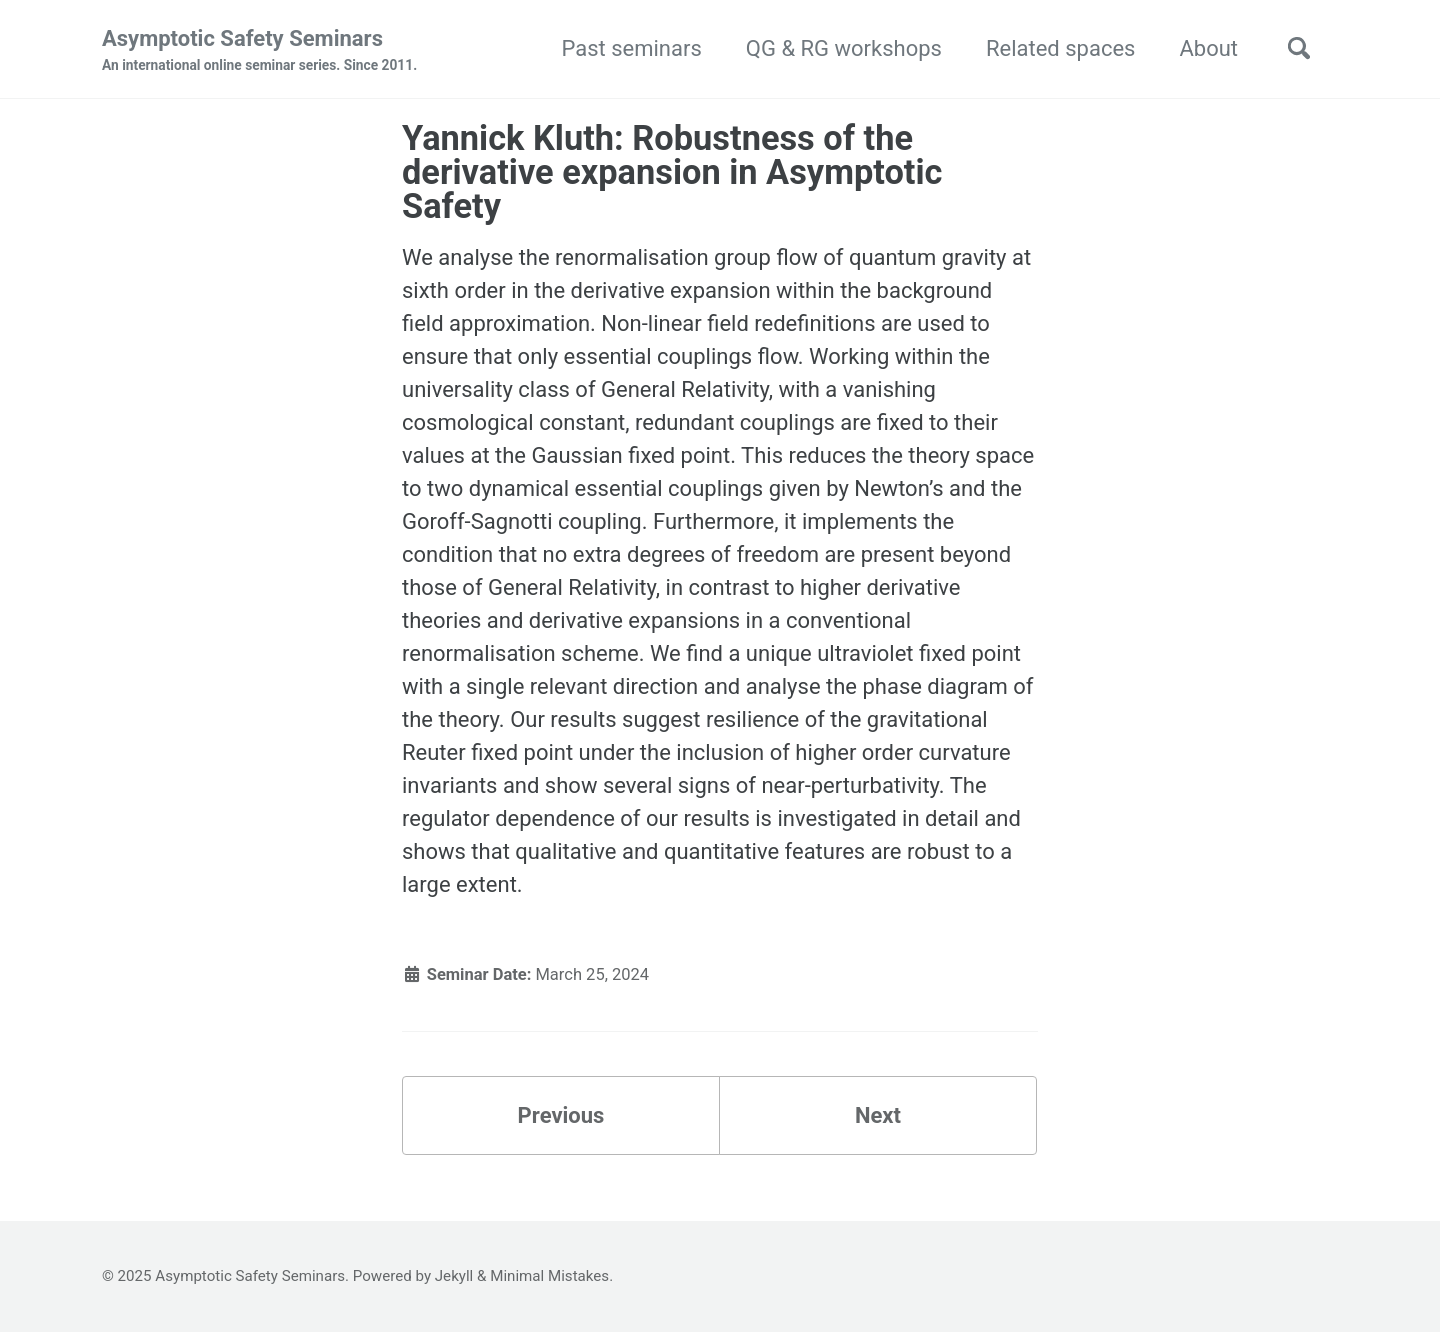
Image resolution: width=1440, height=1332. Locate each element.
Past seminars (631, 48)
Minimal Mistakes (549, 1276)
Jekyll (454, 1276)
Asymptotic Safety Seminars (259, 51)
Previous (561, 1115)
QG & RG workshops (844, 48)
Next (878, 1115)
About (1208, 48)
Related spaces (1060, 48)
